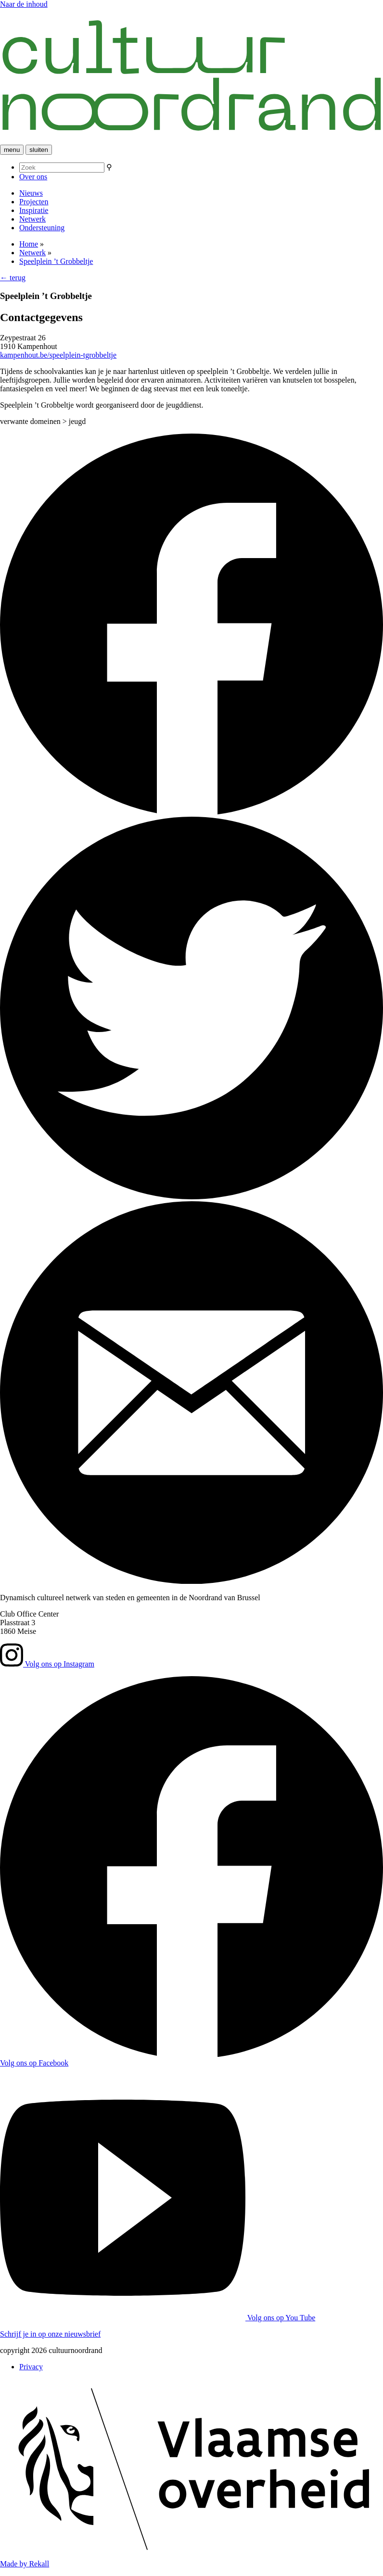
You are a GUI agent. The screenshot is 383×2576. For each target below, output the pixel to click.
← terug (13, 278)
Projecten (33, 202)
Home (28, 244)
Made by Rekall (24, 2564)
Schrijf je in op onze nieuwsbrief (50, 2334)
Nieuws (31, 193)
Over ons (33, 177)
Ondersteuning (41, 228)
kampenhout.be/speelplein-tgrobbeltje (58, 355)
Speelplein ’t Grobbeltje (56, 261)
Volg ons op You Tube (157, 2318)
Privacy (31, 2367)
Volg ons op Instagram (47, 1664)
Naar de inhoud (24, 4)
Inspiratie (33, 210)
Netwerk (32, 219)
